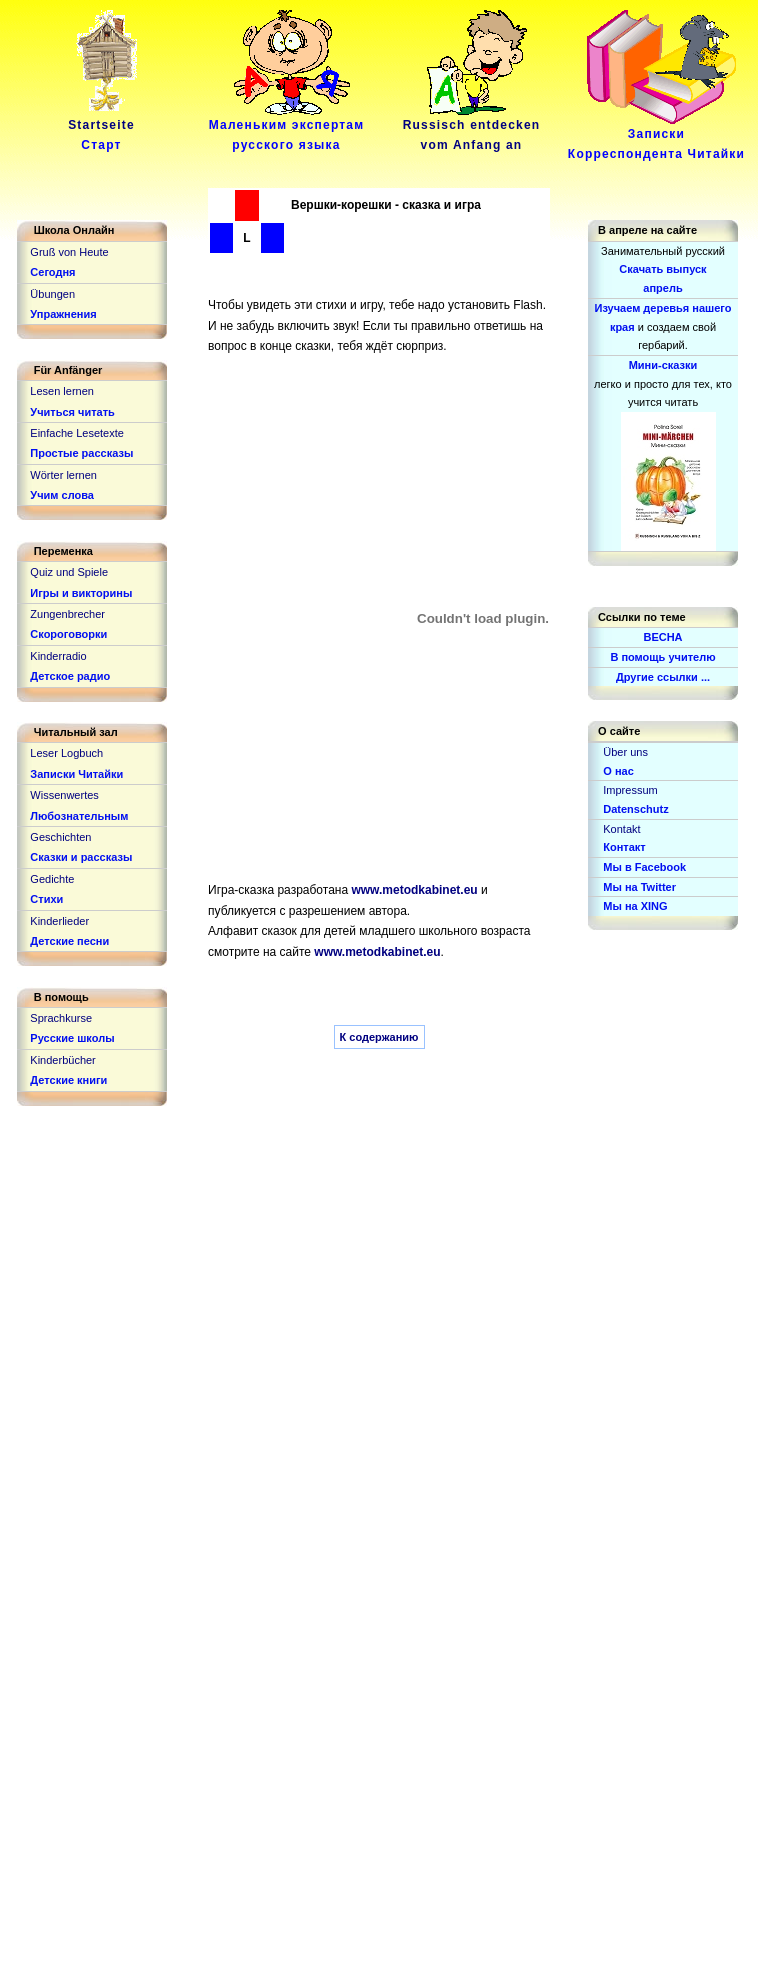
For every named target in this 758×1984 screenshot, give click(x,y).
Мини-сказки (663, 365)
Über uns (625, 752)
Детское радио (70, 676)
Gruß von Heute (69, 252)
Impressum (630, 790)
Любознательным (79, 816)
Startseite (105, 128)
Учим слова (62, 495)
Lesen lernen (62, 391)
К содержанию (379, 1037)
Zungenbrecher (67, 614)
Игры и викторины (81, 593)
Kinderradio (58, 656)
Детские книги (68, 1080)
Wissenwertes (64, 795)
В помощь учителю (662, 657)
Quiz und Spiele (69, 572)
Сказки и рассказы (81, 857)
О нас (618, 771)
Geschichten (60, 837)
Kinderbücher (62, 1060)
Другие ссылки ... (663, 677)
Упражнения (63, 314)
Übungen (52, 294)
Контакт (624, 847)
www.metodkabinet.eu (414, 890)
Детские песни (69, 941)
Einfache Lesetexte (77, 433)
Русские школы (72, 1038)
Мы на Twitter (639, 887)
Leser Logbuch (66, 753)
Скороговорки (68, 634)
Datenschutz (635, 809)
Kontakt (621, 829)
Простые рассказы (81, 453)
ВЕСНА (662, 637)
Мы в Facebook (644, 867)
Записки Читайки (76, 774)
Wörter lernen (63, 475)
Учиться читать (72, 412)
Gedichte (52, 879)
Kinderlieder (59, 921)
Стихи (46, 899)
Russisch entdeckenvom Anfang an (472, 128)
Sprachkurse (61, 1018)
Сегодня (52, 272)
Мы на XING (635, 906)
